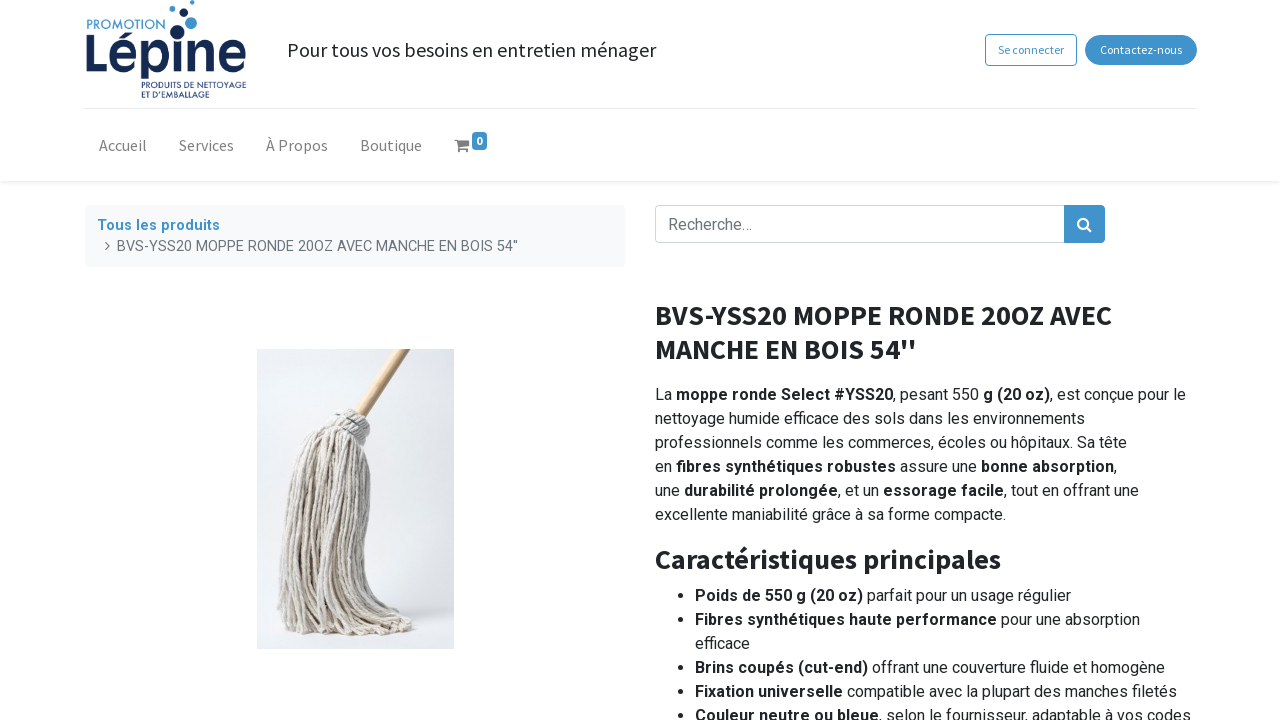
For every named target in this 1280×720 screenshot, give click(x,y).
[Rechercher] (1084, 224)
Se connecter (1028, 49)
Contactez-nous (1139, 49)
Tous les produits (158, 225)
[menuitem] (125, 149)
